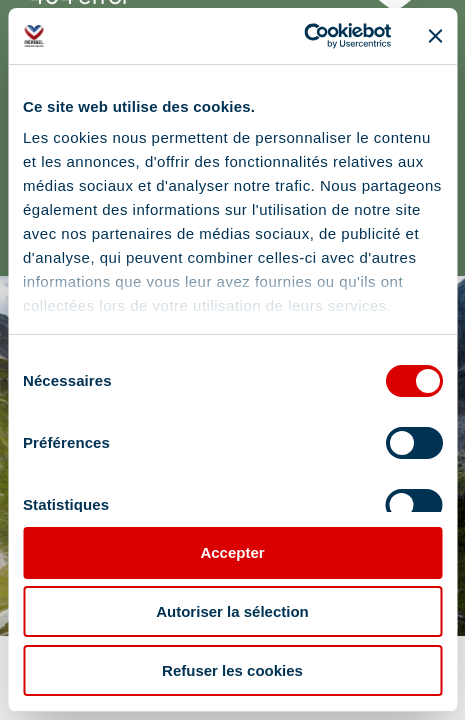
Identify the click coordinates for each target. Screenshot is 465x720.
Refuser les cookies (232, 670)
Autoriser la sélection (232, 611)
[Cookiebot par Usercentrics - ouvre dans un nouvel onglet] (303, 36)
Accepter (232, 552)
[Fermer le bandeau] (435, 36)
